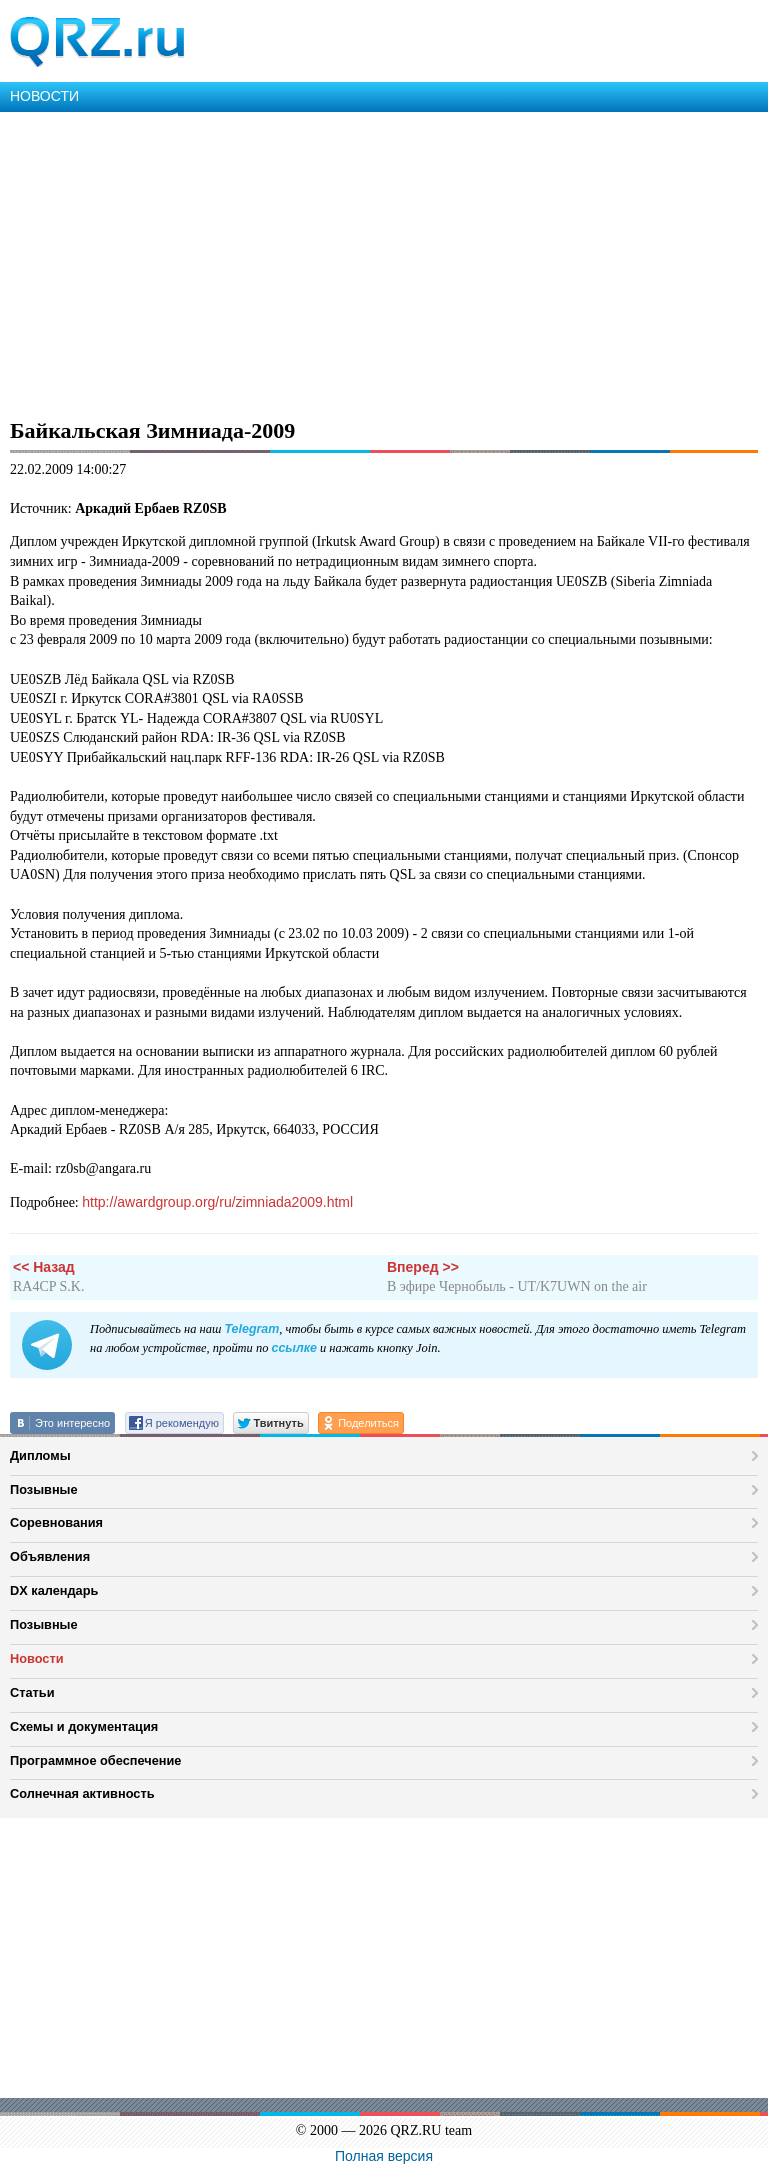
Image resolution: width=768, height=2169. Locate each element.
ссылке (293, 1348)
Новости (37, 1658)
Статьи (32, 1692)
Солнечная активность (82, 1793)
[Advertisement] (384, 262)
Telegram (251, 1329)
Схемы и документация (84, 1726)
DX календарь (54, 1590)
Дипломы (40, 1455)
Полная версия (384, 2156)
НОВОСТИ (44, 96)
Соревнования (56, 1522)
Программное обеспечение (95, 1760)
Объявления (50, 1556)
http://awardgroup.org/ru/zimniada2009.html (217, 1202)
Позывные (44, 1489)
